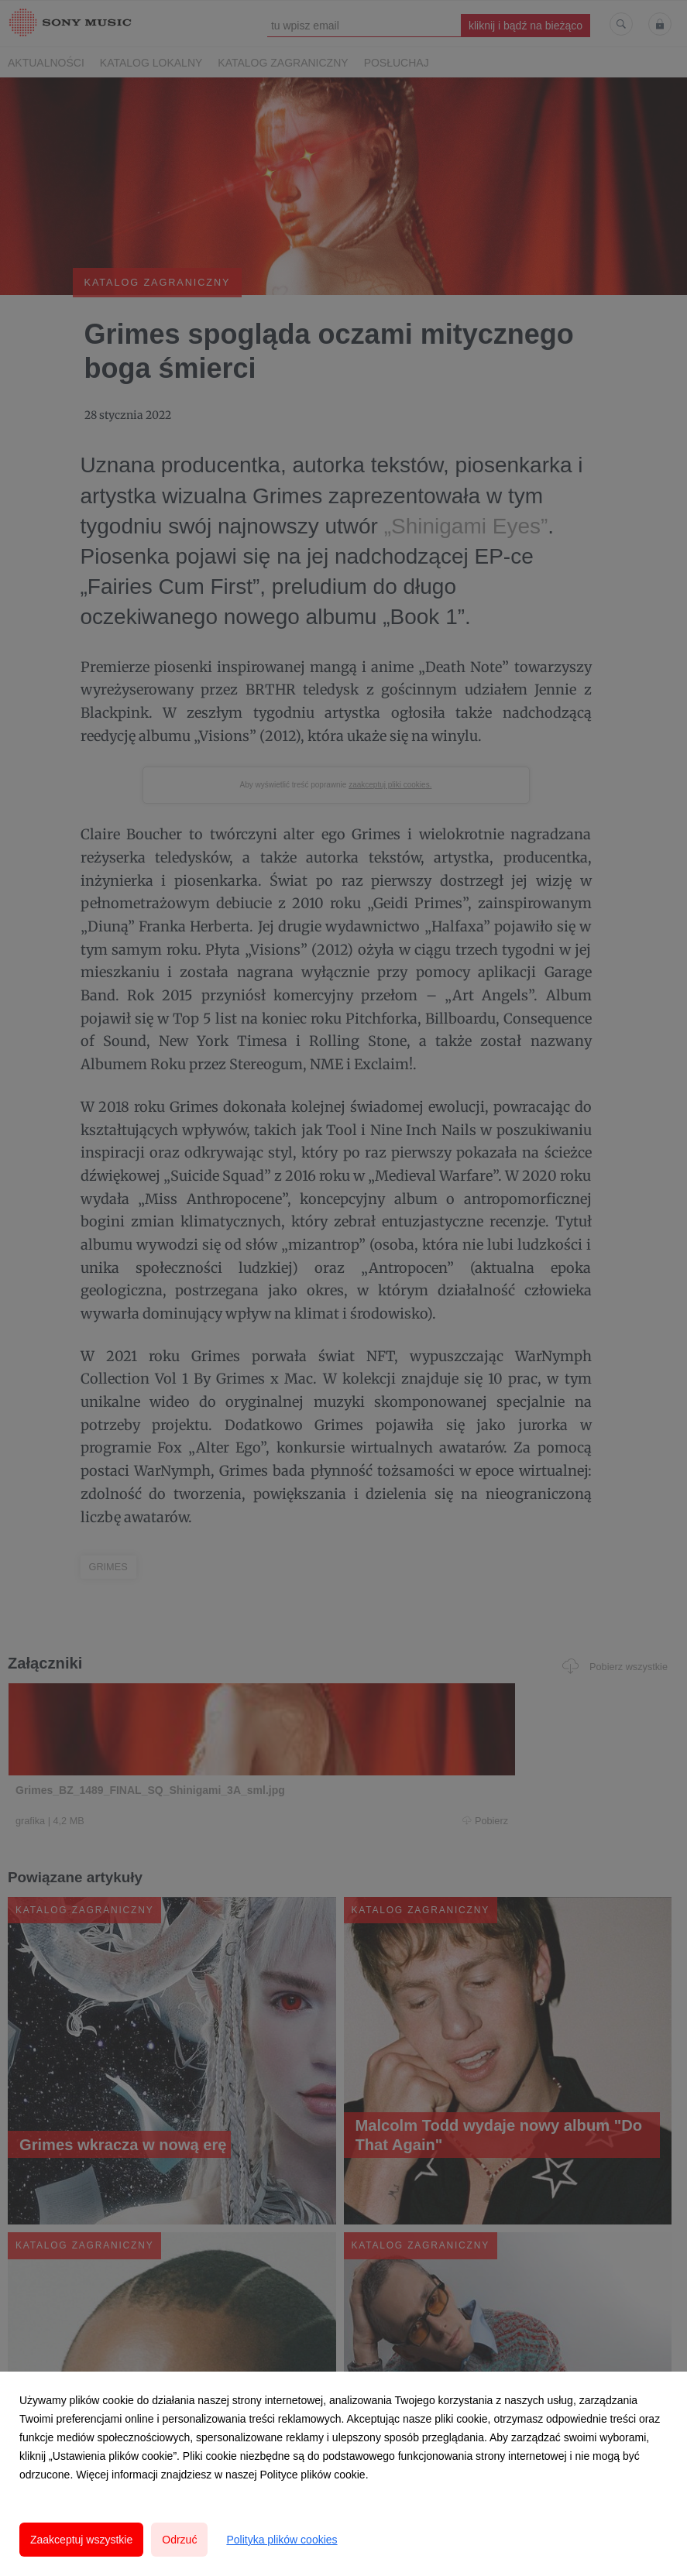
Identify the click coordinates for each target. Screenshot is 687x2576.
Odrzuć (179, 2539)
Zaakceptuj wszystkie (81, 2539)
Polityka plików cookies (281, 2539)
